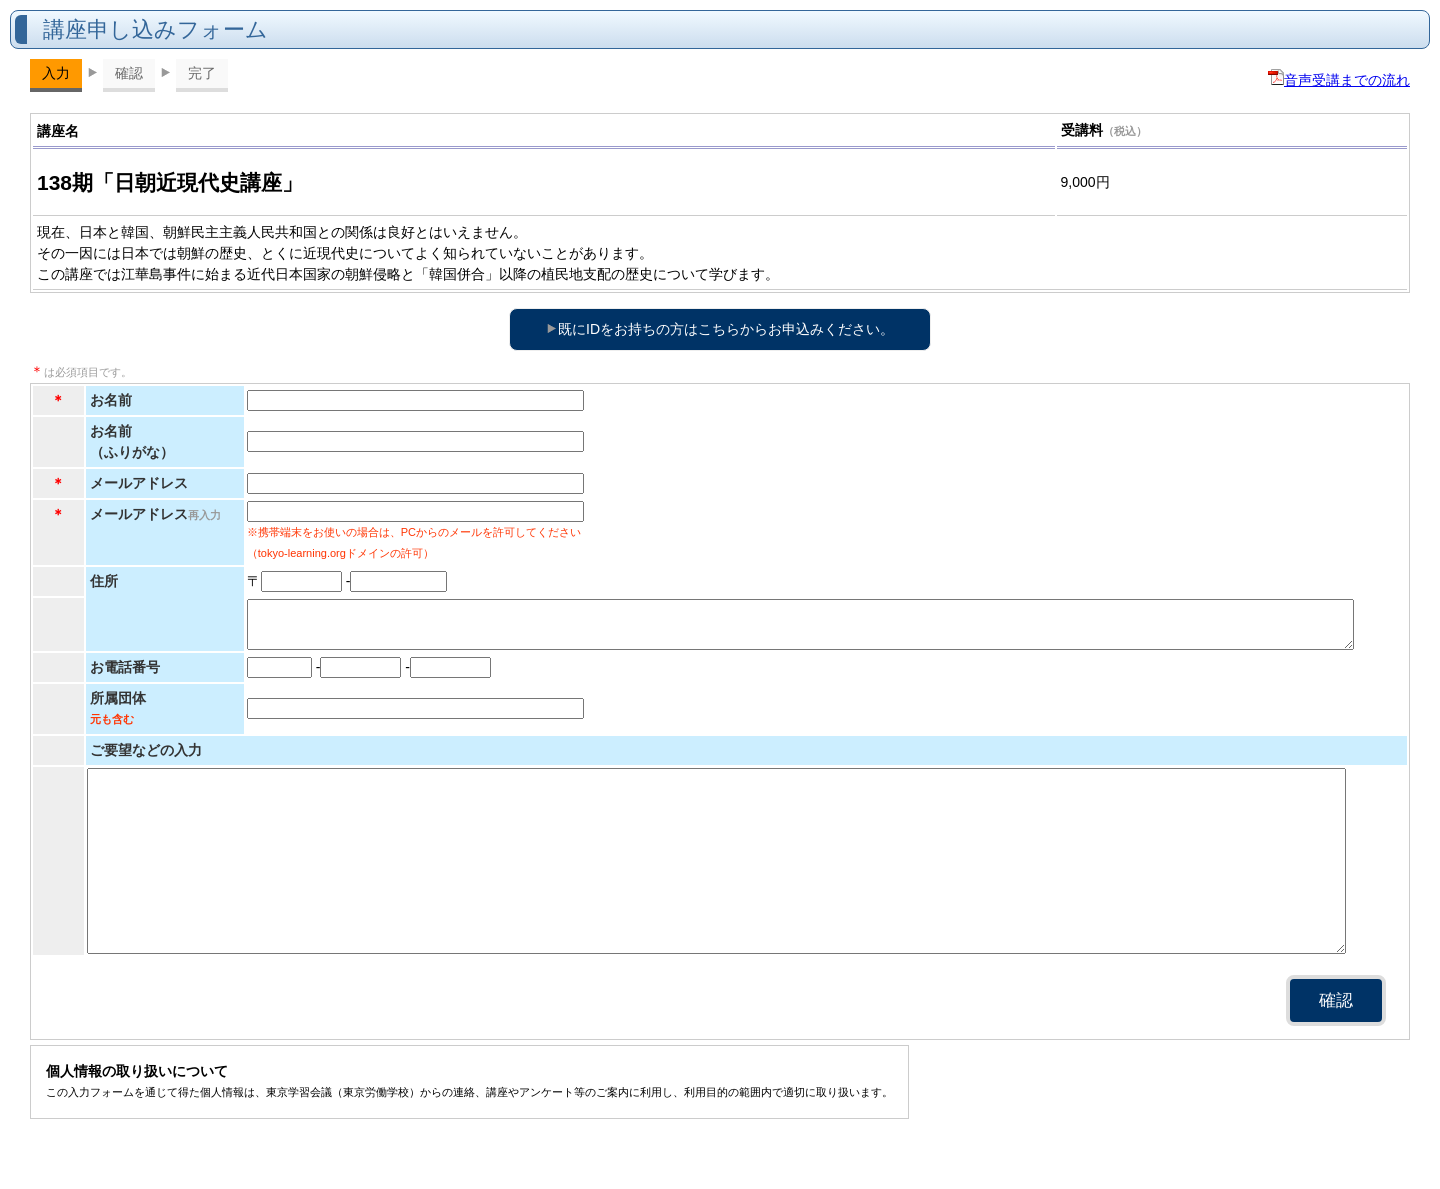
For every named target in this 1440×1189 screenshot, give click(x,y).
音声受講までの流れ (1339, 80)
